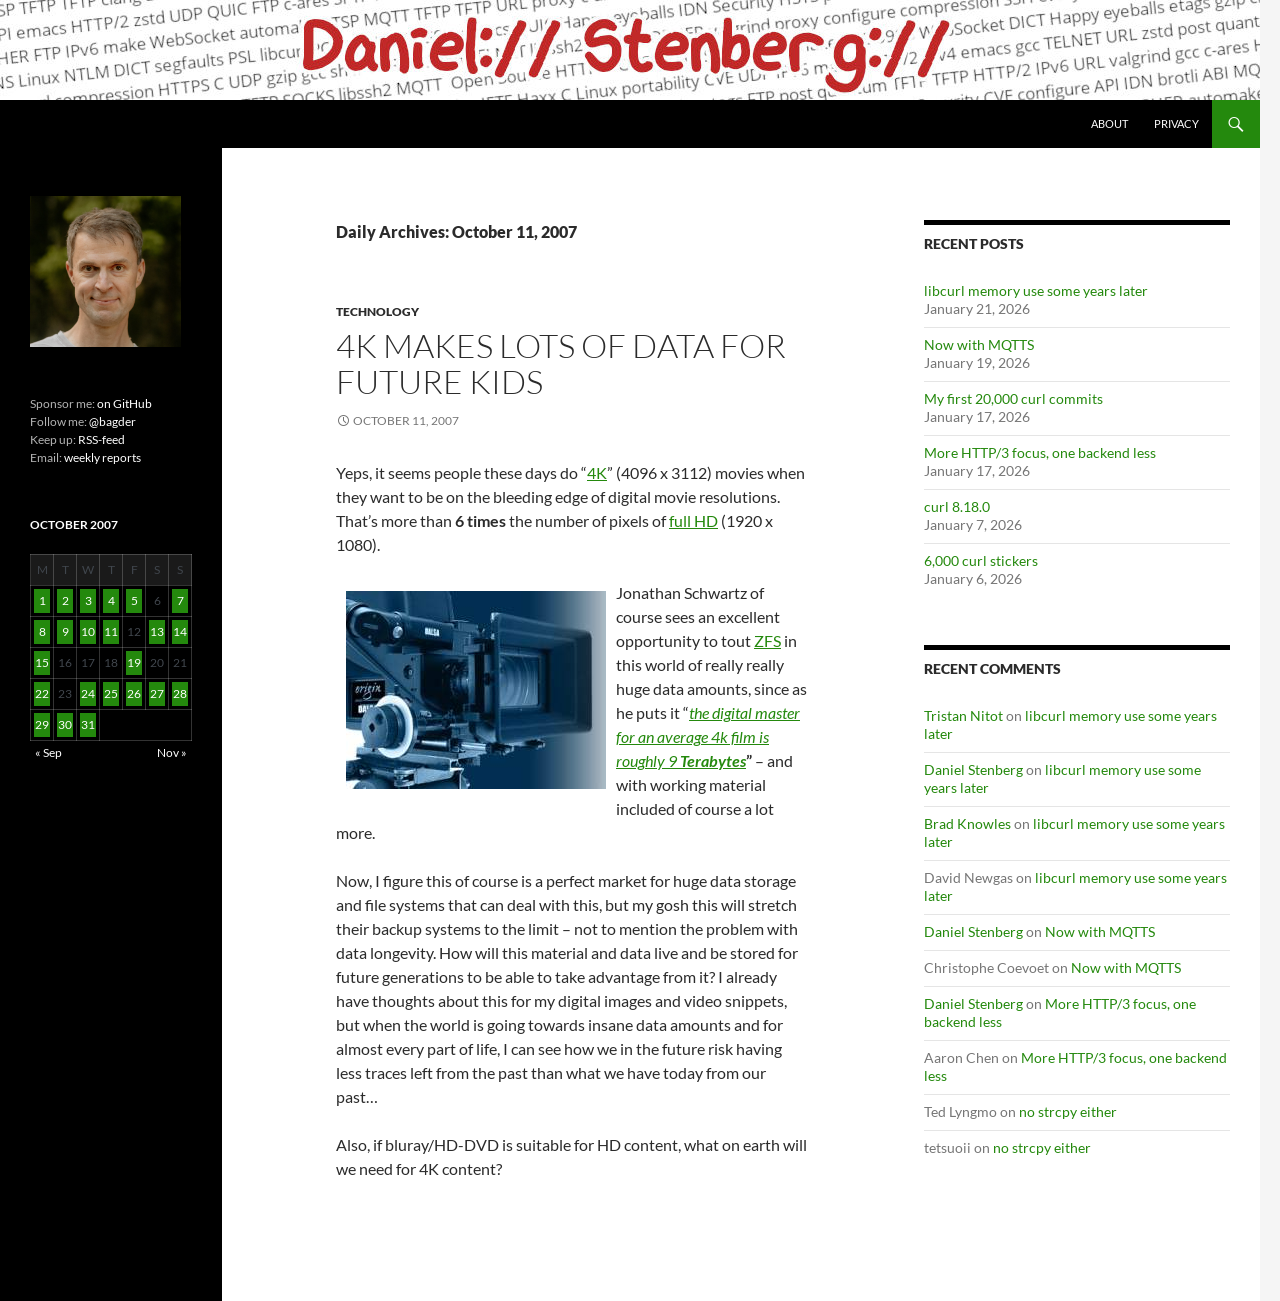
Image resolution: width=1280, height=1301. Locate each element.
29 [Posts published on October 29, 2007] (42, 724)
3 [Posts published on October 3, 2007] (88, 600)
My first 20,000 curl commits (1013, 398)
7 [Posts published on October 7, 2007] (180, 600)
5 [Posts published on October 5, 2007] (134, 600)
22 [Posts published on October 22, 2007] (42, 693)
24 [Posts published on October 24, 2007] (88, 693)
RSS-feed (101, 439)
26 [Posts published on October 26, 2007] (134, 693)
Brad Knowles (967, 823)
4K (597, 472)
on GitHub (123, 403)
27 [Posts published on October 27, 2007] (157, 693)
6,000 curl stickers (981, 560)
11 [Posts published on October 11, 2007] (111, 631)
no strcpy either (1068, 1111)
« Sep (48, 752)
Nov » (172, 752)
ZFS (767, 640)
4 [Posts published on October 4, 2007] (111, 600)
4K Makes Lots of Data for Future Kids (561, 363)
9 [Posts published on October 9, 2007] (65, 631)
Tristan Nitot (963, 715)
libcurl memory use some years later (1036, 290)
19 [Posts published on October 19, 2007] (134, 662)
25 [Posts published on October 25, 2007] (111, 693)
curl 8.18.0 (957, 506)
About (1109, 123)
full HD (693, 520)
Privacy (1176, 123)
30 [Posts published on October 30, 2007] (65, 724)
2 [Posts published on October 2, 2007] (65, 600)
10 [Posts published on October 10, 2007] (88, 631)
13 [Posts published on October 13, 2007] (157, 631)
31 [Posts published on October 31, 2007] (88, 724)
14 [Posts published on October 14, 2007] (180, 631)
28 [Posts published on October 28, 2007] (180, 693)
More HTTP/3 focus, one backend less (1040, 452)
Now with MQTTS (979, 344)
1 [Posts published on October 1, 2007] (42, 600)
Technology (377, 311)
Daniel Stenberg (973, 769)
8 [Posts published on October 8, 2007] (42, 631)
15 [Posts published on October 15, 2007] (42, 662)
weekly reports (102, 457)
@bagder (112, 421)
